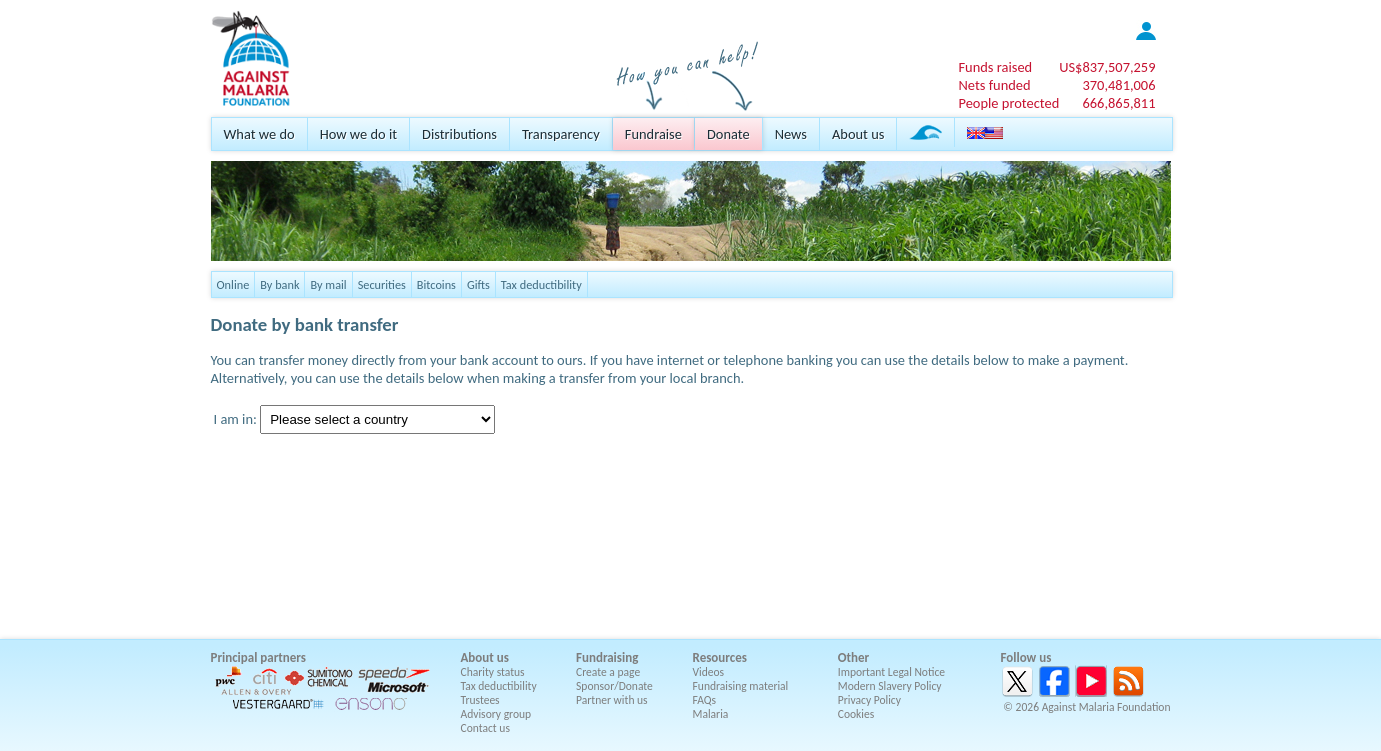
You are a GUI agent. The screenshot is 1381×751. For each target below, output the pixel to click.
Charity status (493, 672)
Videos (709, 672)
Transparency (561, 134)
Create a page (608, 672)
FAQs (705, 700)
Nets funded (994, 85)
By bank (279, 284)
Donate (728, 134)
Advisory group (496, 714)
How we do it (358, 134)
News (791, 134)
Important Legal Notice (891, 672)
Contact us (485, 728)
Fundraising (607, 657)
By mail (328, 284)
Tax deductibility (541, 284)
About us (858, 134)
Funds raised (995, 67)
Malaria (711, 714)
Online (233, 284)
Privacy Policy (869, 700)
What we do (259, 134)
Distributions (459, 134)
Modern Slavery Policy (890, 686)
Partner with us (612, 700)
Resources (720, 657)
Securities (382, 284)
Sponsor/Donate (614, 686)
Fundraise (653, 134)
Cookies (856, 714)
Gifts (478, 284)
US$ (1107, 67)
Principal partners (258, 657)
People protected (1008, 103)
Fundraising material (741, 686)
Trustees (480, 700)
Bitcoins (436, 284)
